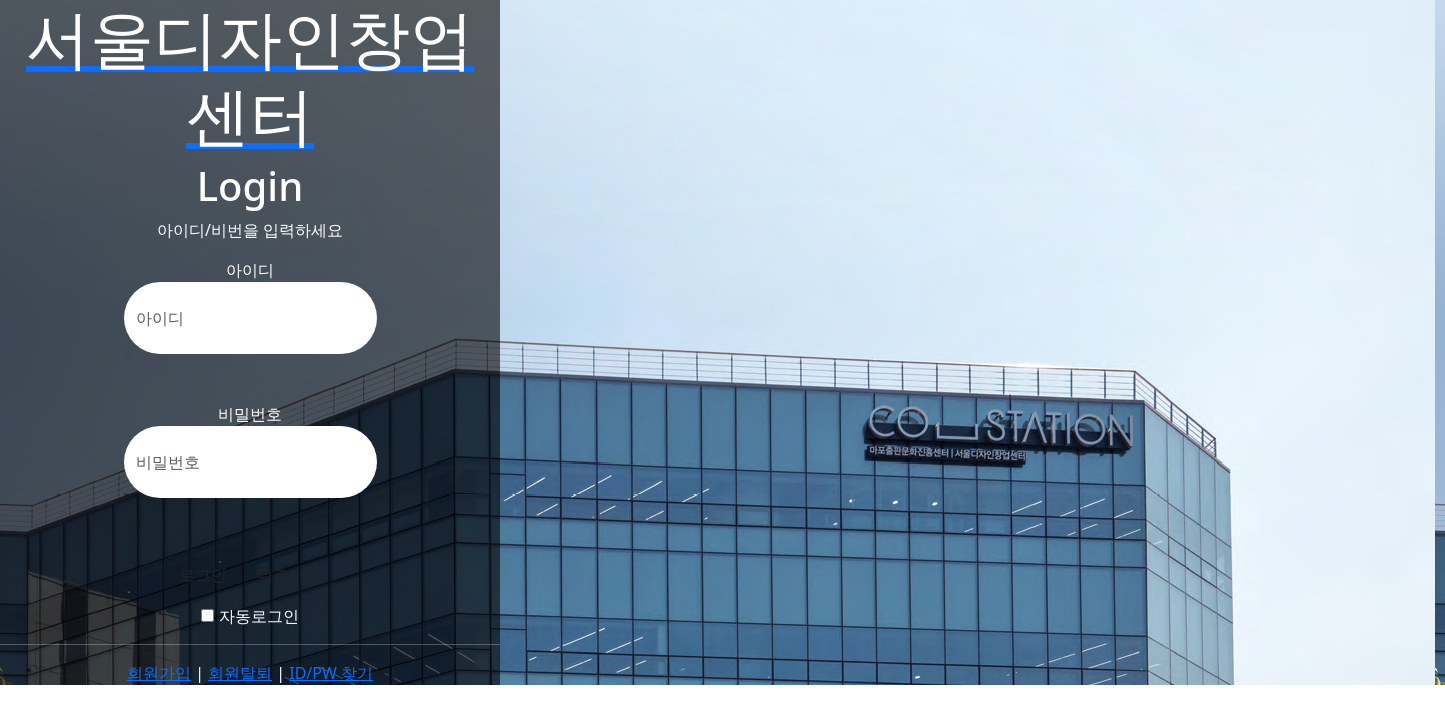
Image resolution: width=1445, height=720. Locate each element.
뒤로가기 (289, 575)
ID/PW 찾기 (331, 673)
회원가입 (159, 673)
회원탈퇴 (240, 673)
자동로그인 (249, 616)
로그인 (203, 575)
